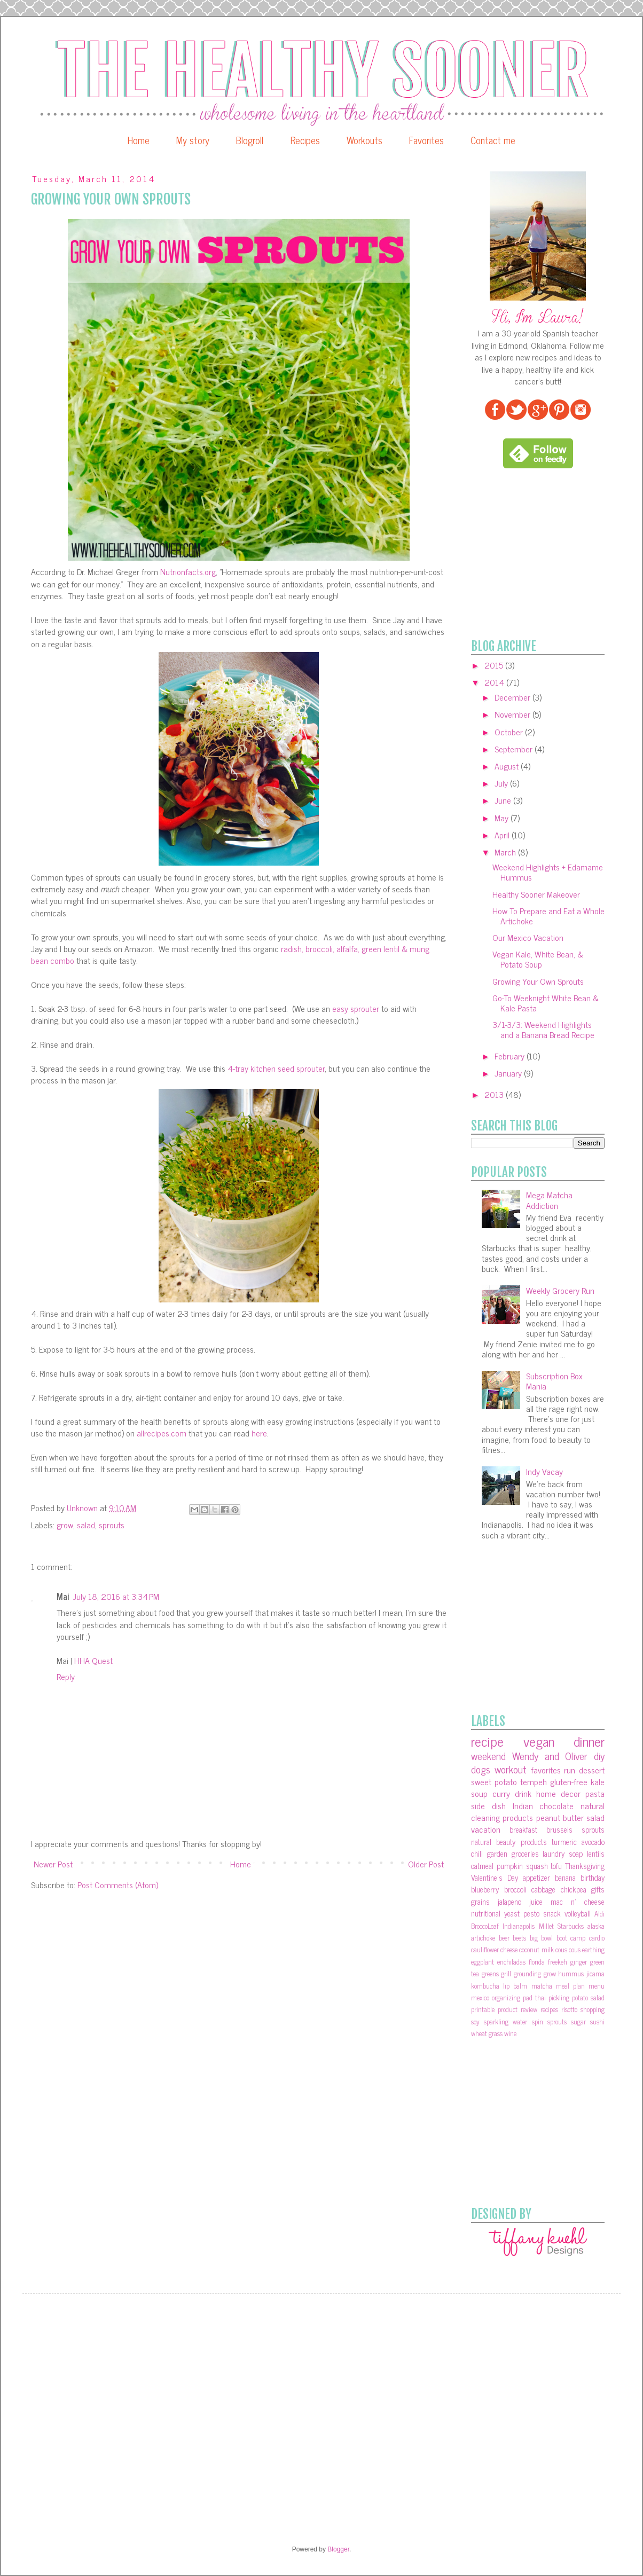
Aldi (599, 1913)
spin (537, 2021)
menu (597, 1985)
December (513, 697)
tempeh (533, 1781)
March (506, 852)
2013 (495, 1094)
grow (65, 1525)
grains (480, 1901)
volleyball (577, 1913)
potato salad (588, 1997)
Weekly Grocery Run (560, 1290)
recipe (487, 1741)
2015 (494, 665)
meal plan (570, 1985)
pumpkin (510, 1865)
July (502, 783)
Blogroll (249, 140)
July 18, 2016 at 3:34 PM (116, 1596)
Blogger (338, 2549)
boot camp (571, 1937)
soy (475, 2021)
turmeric (564, 1841)
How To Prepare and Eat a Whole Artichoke (548, 916)
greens (490, 1973)
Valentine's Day (494, 1877)
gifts (598, 1889)
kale (598, 1781)
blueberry (485, 1889)
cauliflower (485, 1949)
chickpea (573, 1889)
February (511, 1056)
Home (139, 140)
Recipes (305, 140)
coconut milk (536, 1949)
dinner (589, 1741)
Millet (546, 1925)
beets (519, 1937)
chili (477, 1853)
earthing (593, 1949)
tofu (556, 1865)
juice (536, 1901)
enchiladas (511, 1961)
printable (483, 2009)
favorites (546, 1770)
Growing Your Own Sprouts (538, 981)
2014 (495, 682)
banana (565, 1877)
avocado (593, 1841)
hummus (571, 1973)
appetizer (536, 1877)
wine (510, 2033)
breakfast (523, 1829)
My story (192, 140)
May (503, 817)
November (513, 714)
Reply (66, 1676)
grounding (527, 1973)
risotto (569, 2009)
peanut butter (560, 1817)
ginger (578, 1961)
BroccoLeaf (485, 1925)
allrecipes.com (161, 1433)
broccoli (515, 1889)
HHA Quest (93, 1660)
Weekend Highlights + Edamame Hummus (547, 872)
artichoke (483, 1937)
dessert (592, 1770)
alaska (596, 1925)
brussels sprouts (575, 1829)
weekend (488, 1755)
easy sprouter (355, 1008)
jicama (595, 1973)
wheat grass (487, 2033)
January (509, 1073)
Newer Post (53, 1864)
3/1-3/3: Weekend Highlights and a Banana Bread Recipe (543, 1029)
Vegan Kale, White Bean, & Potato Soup (537, 959)
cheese (508, 1949)
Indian (523, 1805)
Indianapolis (519, 1925)
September (515, 749)
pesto (531, 1913)
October (510, 732)
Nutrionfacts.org (188, 571)
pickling (558, 1997)
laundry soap (563, 1853)
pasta (595, 1793)
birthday (593, 1877)
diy (599, 1755)
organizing (506, 1997)
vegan (538, 1741)
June (504, 800)
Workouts (364, 140)
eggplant (482, 1961)
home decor (558, 1793)
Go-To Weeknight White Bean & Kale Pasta (545, 1003)
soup (479, 1793)
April (503, 835)
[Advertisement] (551, 554)
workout (511, 1769)
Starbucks (571, 1925)
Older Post (426, 1864)
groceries (525, 1853)
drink (523, 1793)
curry (501, 1793)
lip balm (515, 1985)
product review (517, 2009)
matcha (541, 1985)
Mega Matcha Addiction (549, 1200)
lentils (596, 1853)
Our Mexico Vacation (527, 937)
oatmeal (482, 1865)
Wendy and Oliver (550, 1755)
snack (552, 1913)
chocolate (556, 1805)
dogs (480, 1769)
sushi (597, 2021)
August (508, 766)
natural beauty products (509, 1841)
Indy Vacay (544, 1471)
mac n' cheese (578, 1901)
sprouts (111, 1525)
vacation (485, 1829)
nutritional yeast (495, 1913)
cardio (597, 1937)
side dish (488, 1805)
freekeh (557, 1961)
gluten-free (568, 1781)
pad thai (534, 1997)
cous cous (568, 1949)
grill (506, 1973)
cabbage (543, 1889)
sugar (578, 2021)
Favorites (426, 140)
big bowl (541, 1937)
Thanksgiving (585, 1865)
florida (537, 1961)
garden (497, 1853)
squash (537, 1865)
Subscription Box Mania (554, 1381)
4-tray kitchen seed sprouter (276, 1068)
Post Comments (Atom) (117, 1884)
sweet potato (494, 1781)
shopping (593, 2009)
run (569, 1770)
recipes (549, 2009)
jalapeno (509, 1901)
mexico (480, 1997)
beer (504, 1937)
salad (86, 1525)
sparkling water (505, 2021)
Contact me (493, 140)
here (259, 1433)
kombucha (485, 1985)
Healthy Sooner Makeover (536, 894)
